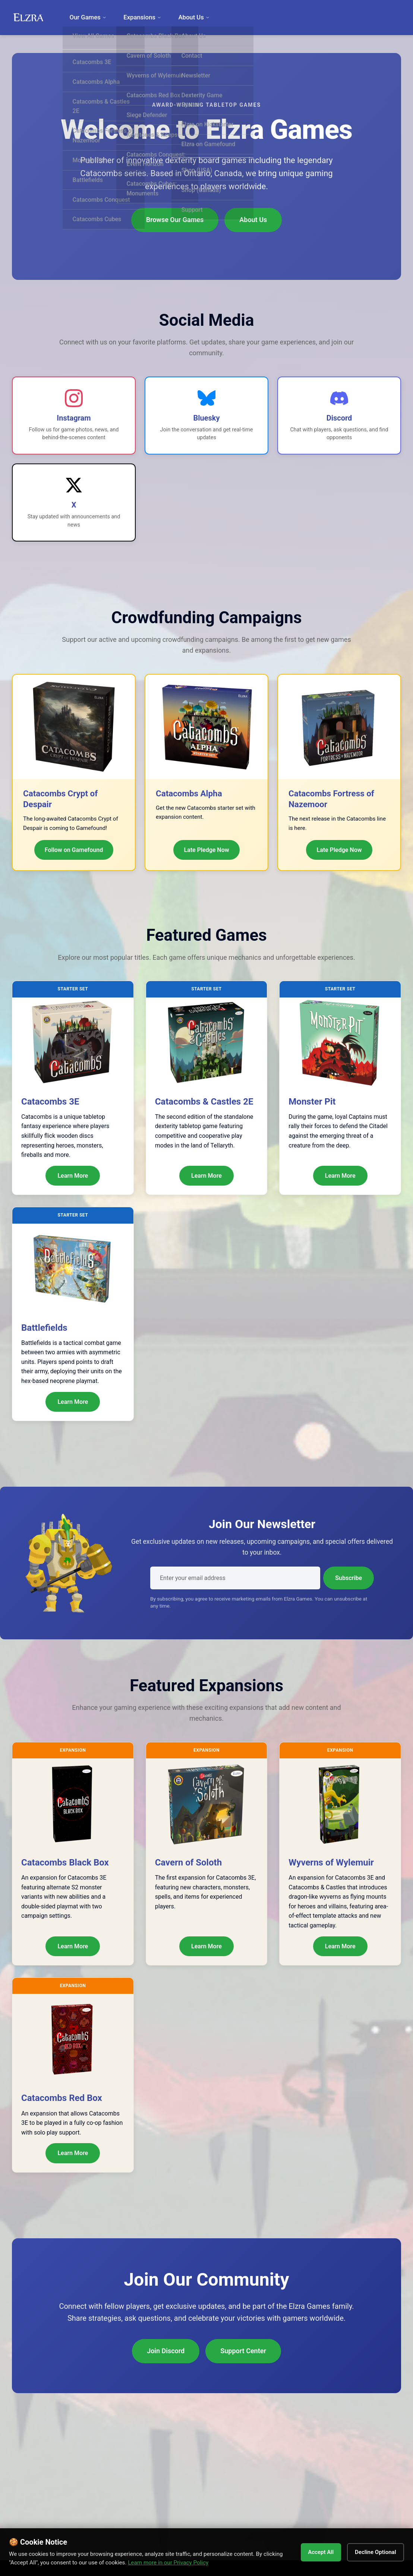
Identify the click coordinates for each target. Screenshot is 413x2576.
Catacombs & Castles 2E (204, 1101)
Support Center (243, 2351)
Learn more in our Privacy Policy (189, 2562)
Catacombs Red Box (61, 2098)
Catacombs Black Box (65, 1862)
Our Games (86, 17)
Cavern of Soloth (188, 1862)
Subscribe (348, 1577)
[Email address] (235, 1578)
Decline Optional (372, 2551)
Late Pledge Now (206, 849)
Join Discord (166, 2351)
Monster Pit (312, 1101)
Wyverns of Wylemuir (331, 1862)
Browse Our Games (175, 220)
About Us (186, 17)
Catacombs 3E (50, 1101)
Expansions (137, 17)
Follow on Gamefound (74, 849)
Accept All (312, 2551)
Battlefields (44, 1328)
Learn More (72, 1175)
